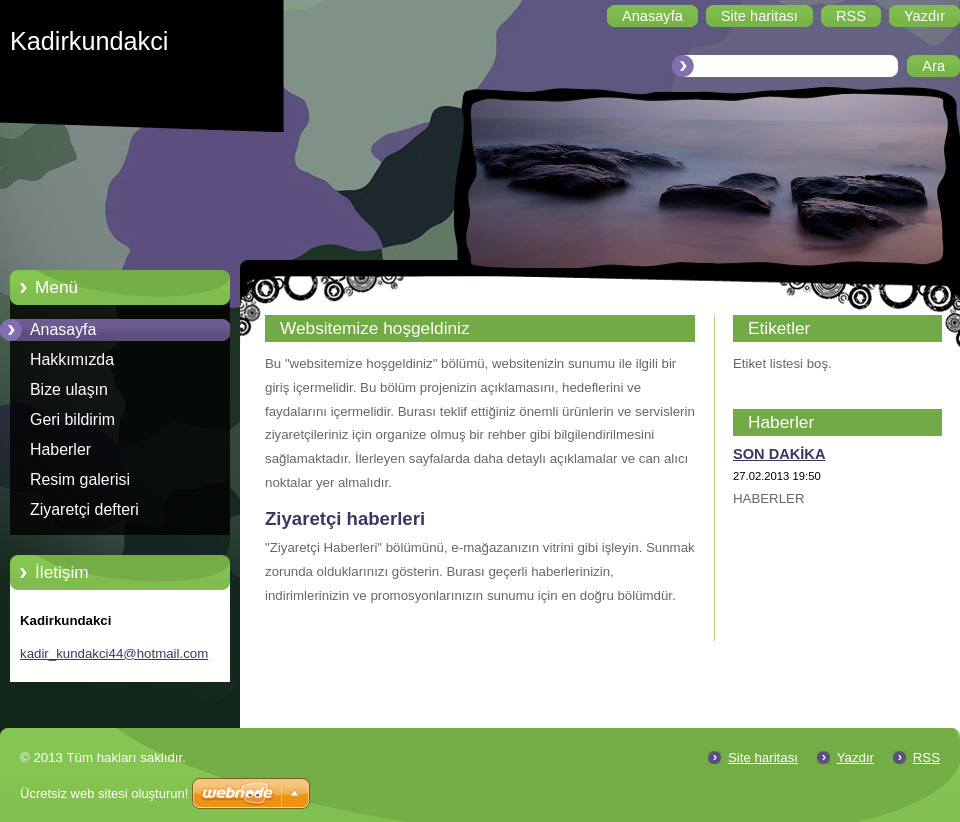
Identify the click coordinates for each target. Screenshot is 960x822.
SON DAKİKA (779, 454)
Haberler (60, 449)
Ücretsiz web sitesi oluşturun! (104, 793)
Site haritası (763, 757)
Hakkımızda (72, 359)
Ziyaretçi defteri (84, 509)
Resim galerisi (80, 479)
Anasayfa (63, 329)
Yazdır (855, 757)
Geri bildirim (72, 419)
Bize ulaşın (69, 389)
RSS (926, 757)
